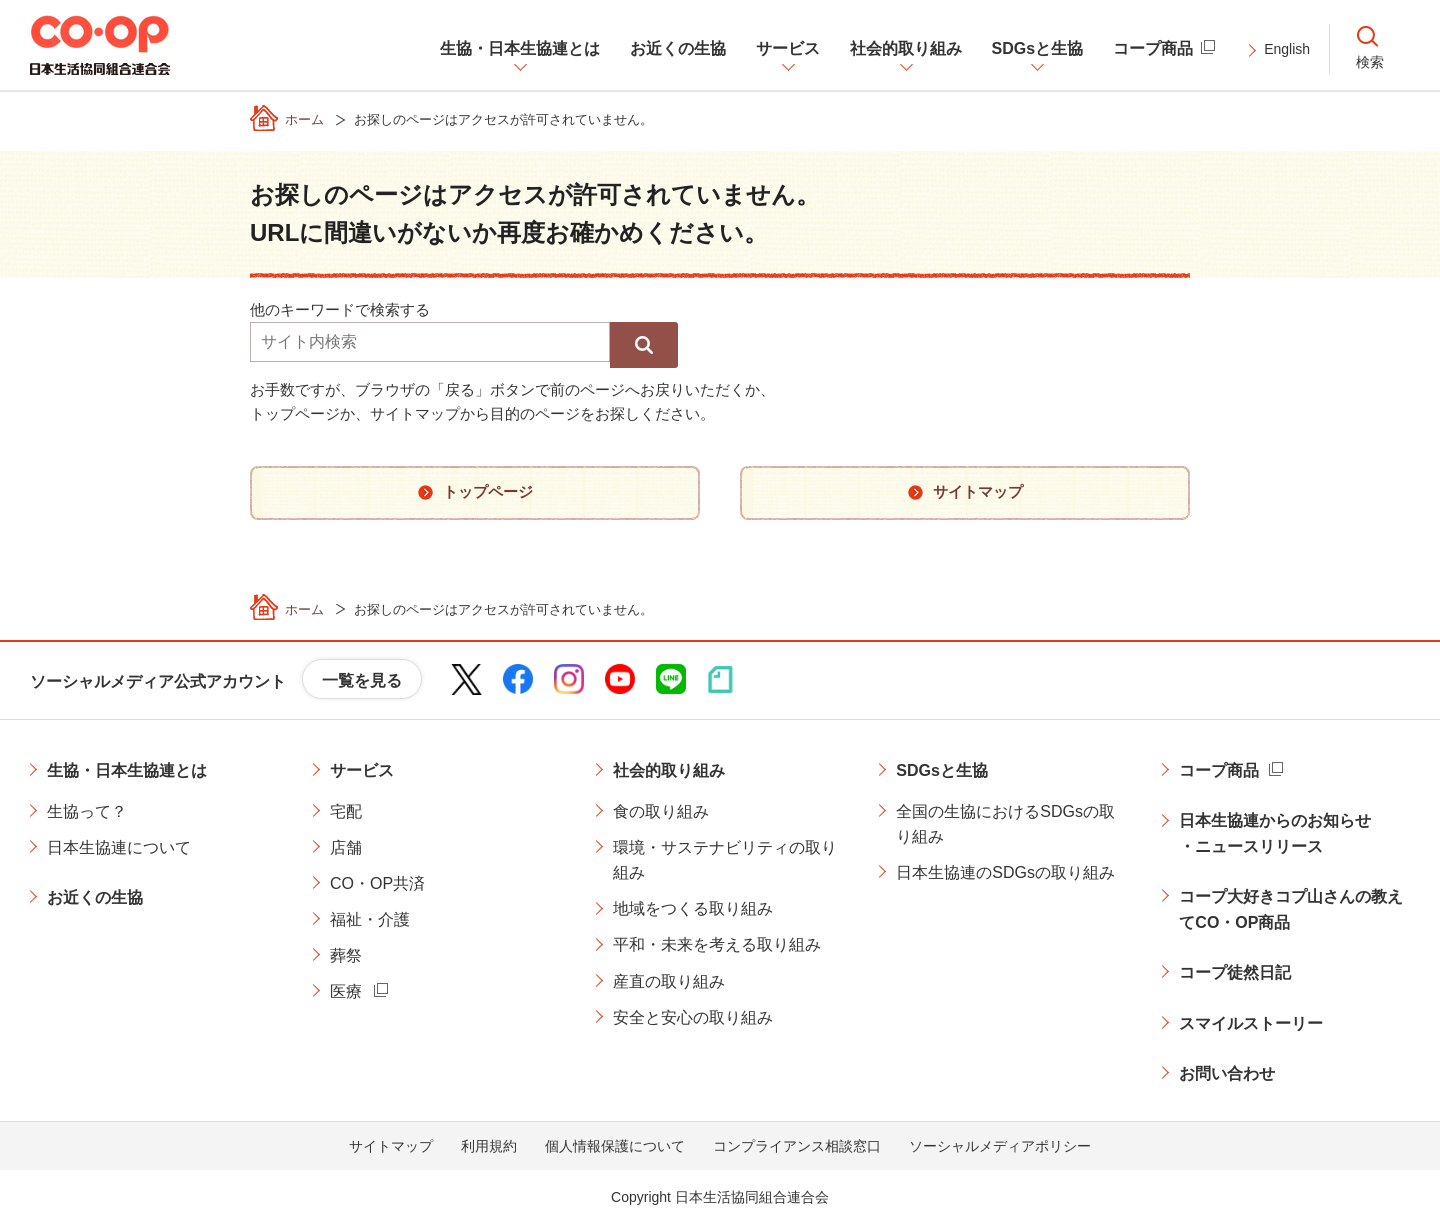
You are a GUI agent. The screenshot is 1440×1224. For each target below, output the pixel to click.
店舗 (346, 847)
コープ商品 (1219, 770)
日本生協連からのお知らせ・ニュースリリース (1275, 833)
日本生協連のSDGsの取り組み (1005, 872)
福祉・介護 (370, 919)
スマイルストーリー (1251, 1023)
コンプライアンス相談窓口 (797, 1146)
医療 (346, 991)
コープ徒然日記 (1235, 972)
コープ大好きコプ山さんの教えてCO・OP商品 (1291, 909)
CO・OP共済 (377, 883)
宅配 (346, 811)
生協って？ (87, 811)
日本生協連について (119, 847)
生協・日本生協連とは (127, 770)
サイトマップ (391, 1146)
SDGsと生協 (942, 770)
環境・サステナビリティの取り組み (725, 860)
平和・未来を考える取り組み (717, 944)
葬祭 (346, 955)
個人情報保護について (615, 1146)
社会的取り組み (669, 770)
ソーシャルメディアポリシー (1000, 1146)
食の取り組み (661, 811)
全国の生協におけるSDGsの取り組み (1005, 824)
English (1287, 49)
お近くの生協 (95, 897)
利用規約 (489, 1146)
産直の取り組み (669, 981)
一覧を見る (362, 680)
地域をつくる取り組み (693, 908)
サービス (362, 770)
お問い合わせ (1227, 1073)
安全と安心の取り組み (693, 1017)
